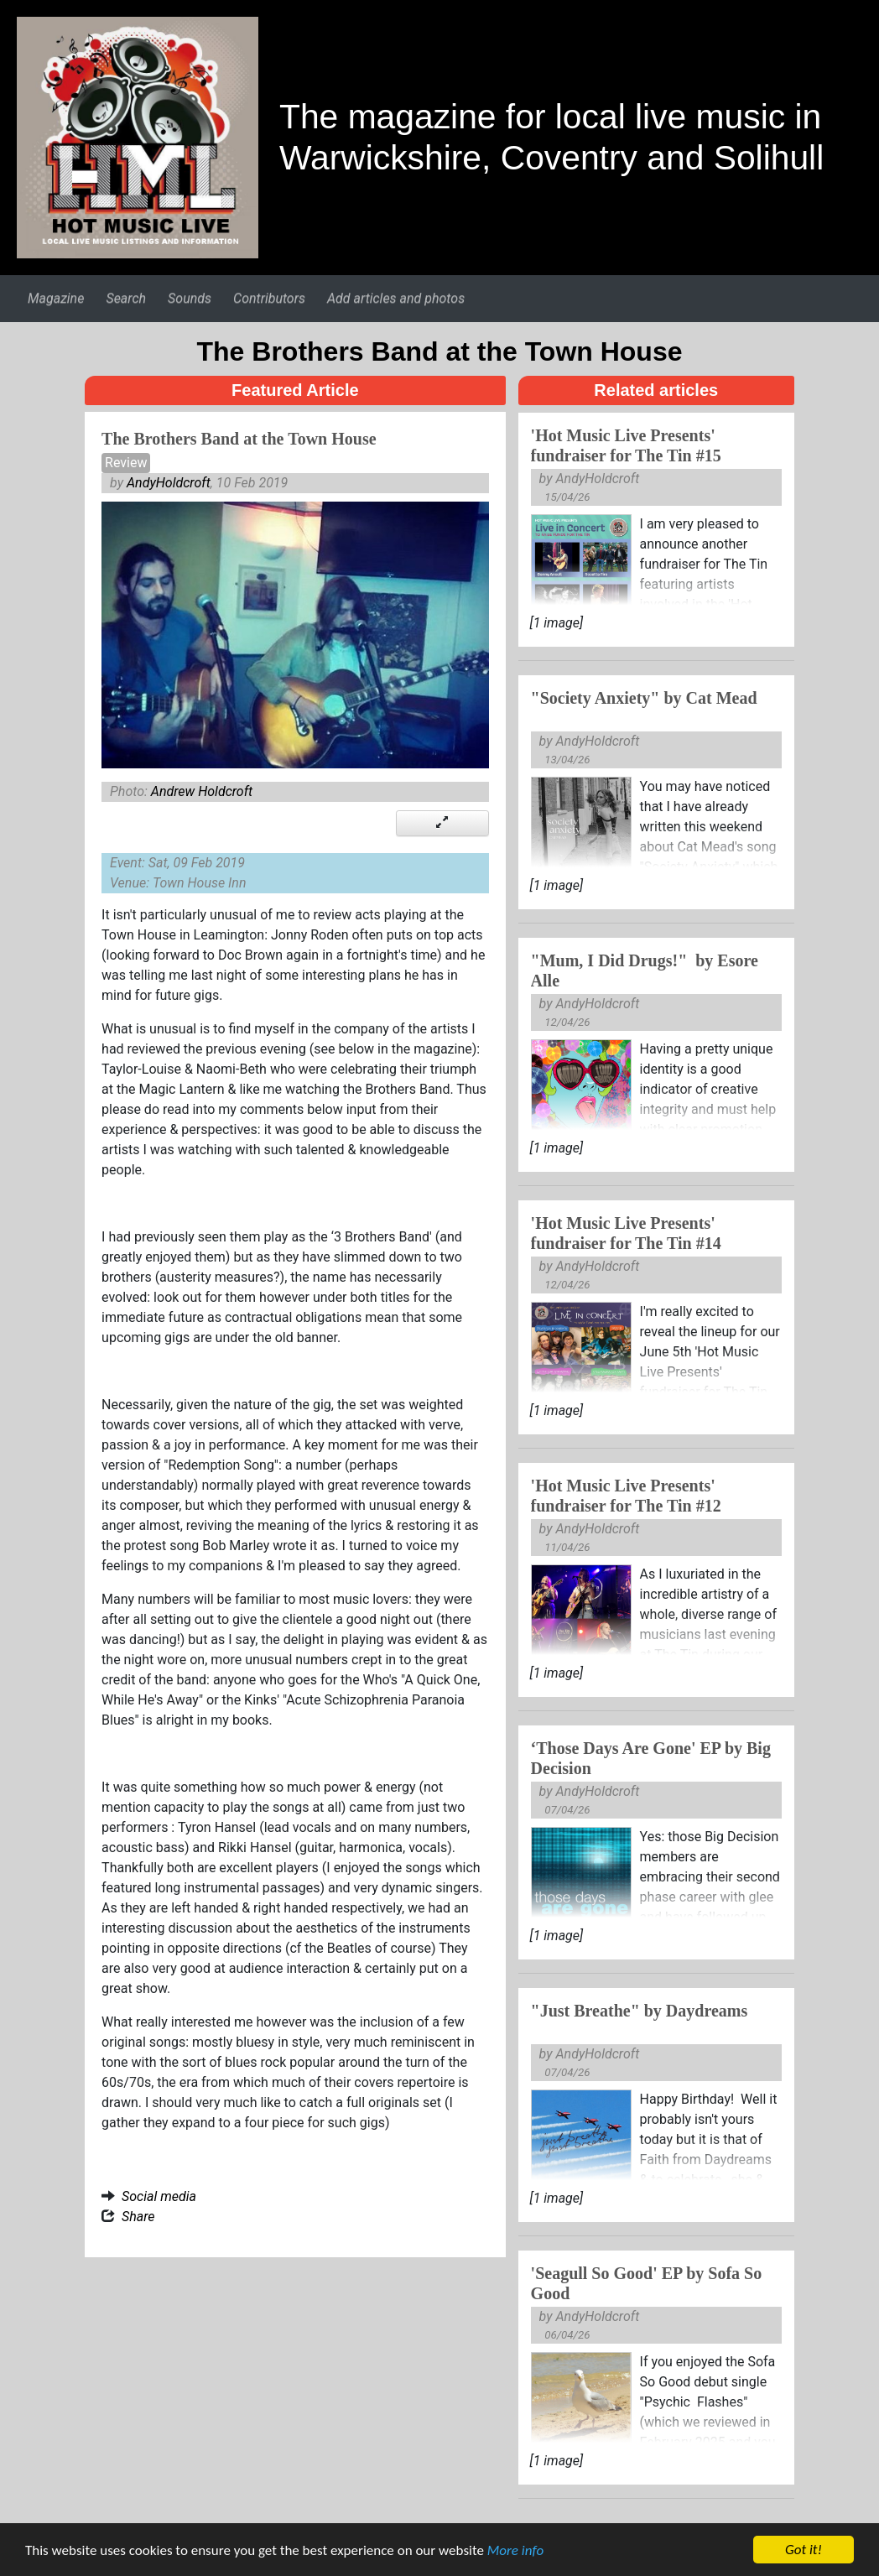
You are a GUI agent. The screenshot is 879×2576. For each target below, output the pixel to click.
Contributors (269, 298)
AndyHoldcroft (169, 483)
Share (138, 2217)
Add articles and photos (396, 298)
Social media (159, 2196)
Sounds (189, 298)
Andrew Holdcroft (201, 791)
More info (515, 2552)
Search (126, 298)
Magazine (56, 298)
